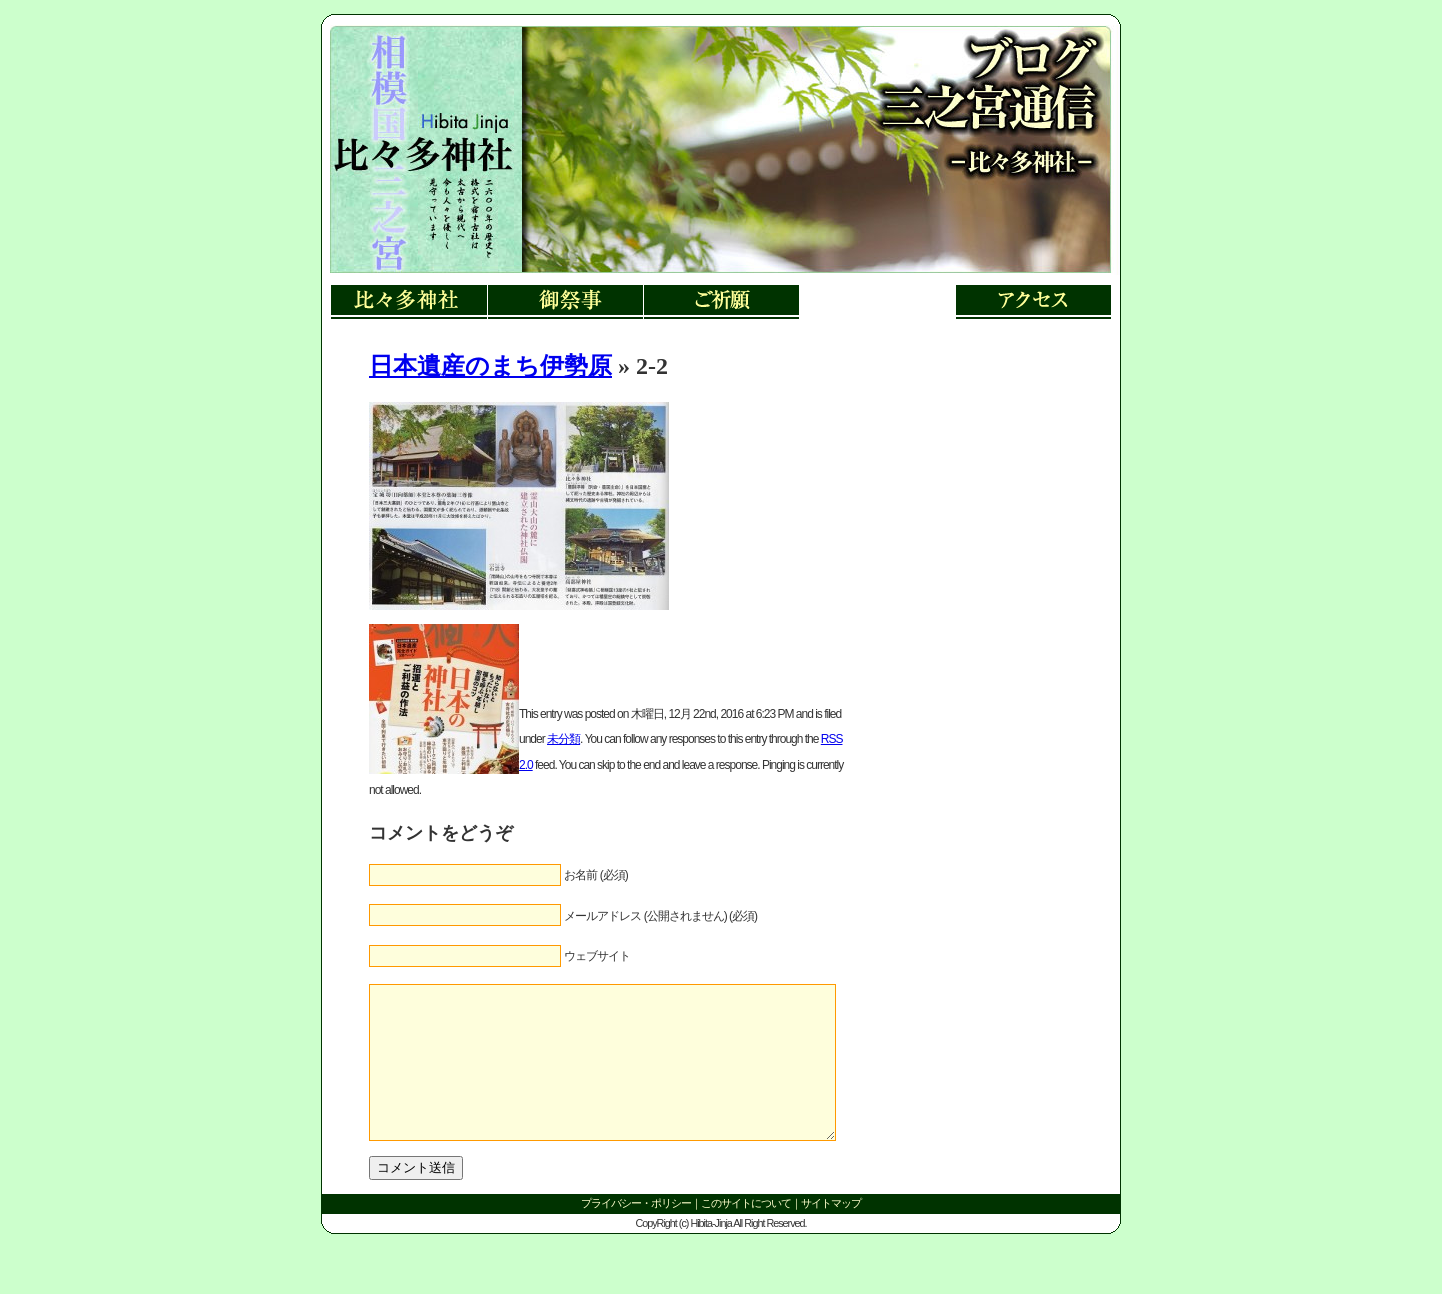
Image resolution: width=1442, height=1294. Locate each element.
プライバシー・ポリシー (636, 1233)
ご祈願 (721, 302)
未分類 (563, 739)
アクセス (1033, 302)
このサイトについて (746, 1233)
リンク (422, 170)
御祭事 (565, 302)
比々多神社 (409, 302)
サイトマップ (831, 1233)
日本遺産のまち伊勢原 (490, 366)
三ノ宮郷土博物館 (877, 302)
